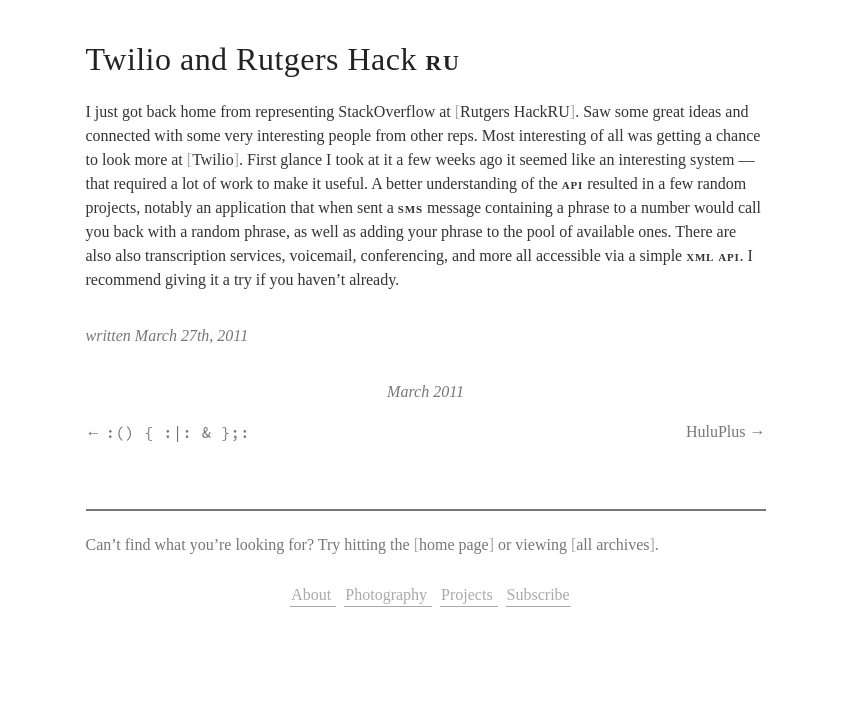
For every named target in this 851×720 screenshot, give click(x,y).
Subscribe (538, 594)
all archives (612, 544)
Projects (469, 594)
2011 (448, 391)
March (408, 391)
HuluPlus (716, 431)
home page (454, 544)
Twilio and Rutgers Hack (273, 59)
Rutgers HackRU (515, 111)
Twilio (213, 159)
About (313, 594)
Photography (388, 594)
